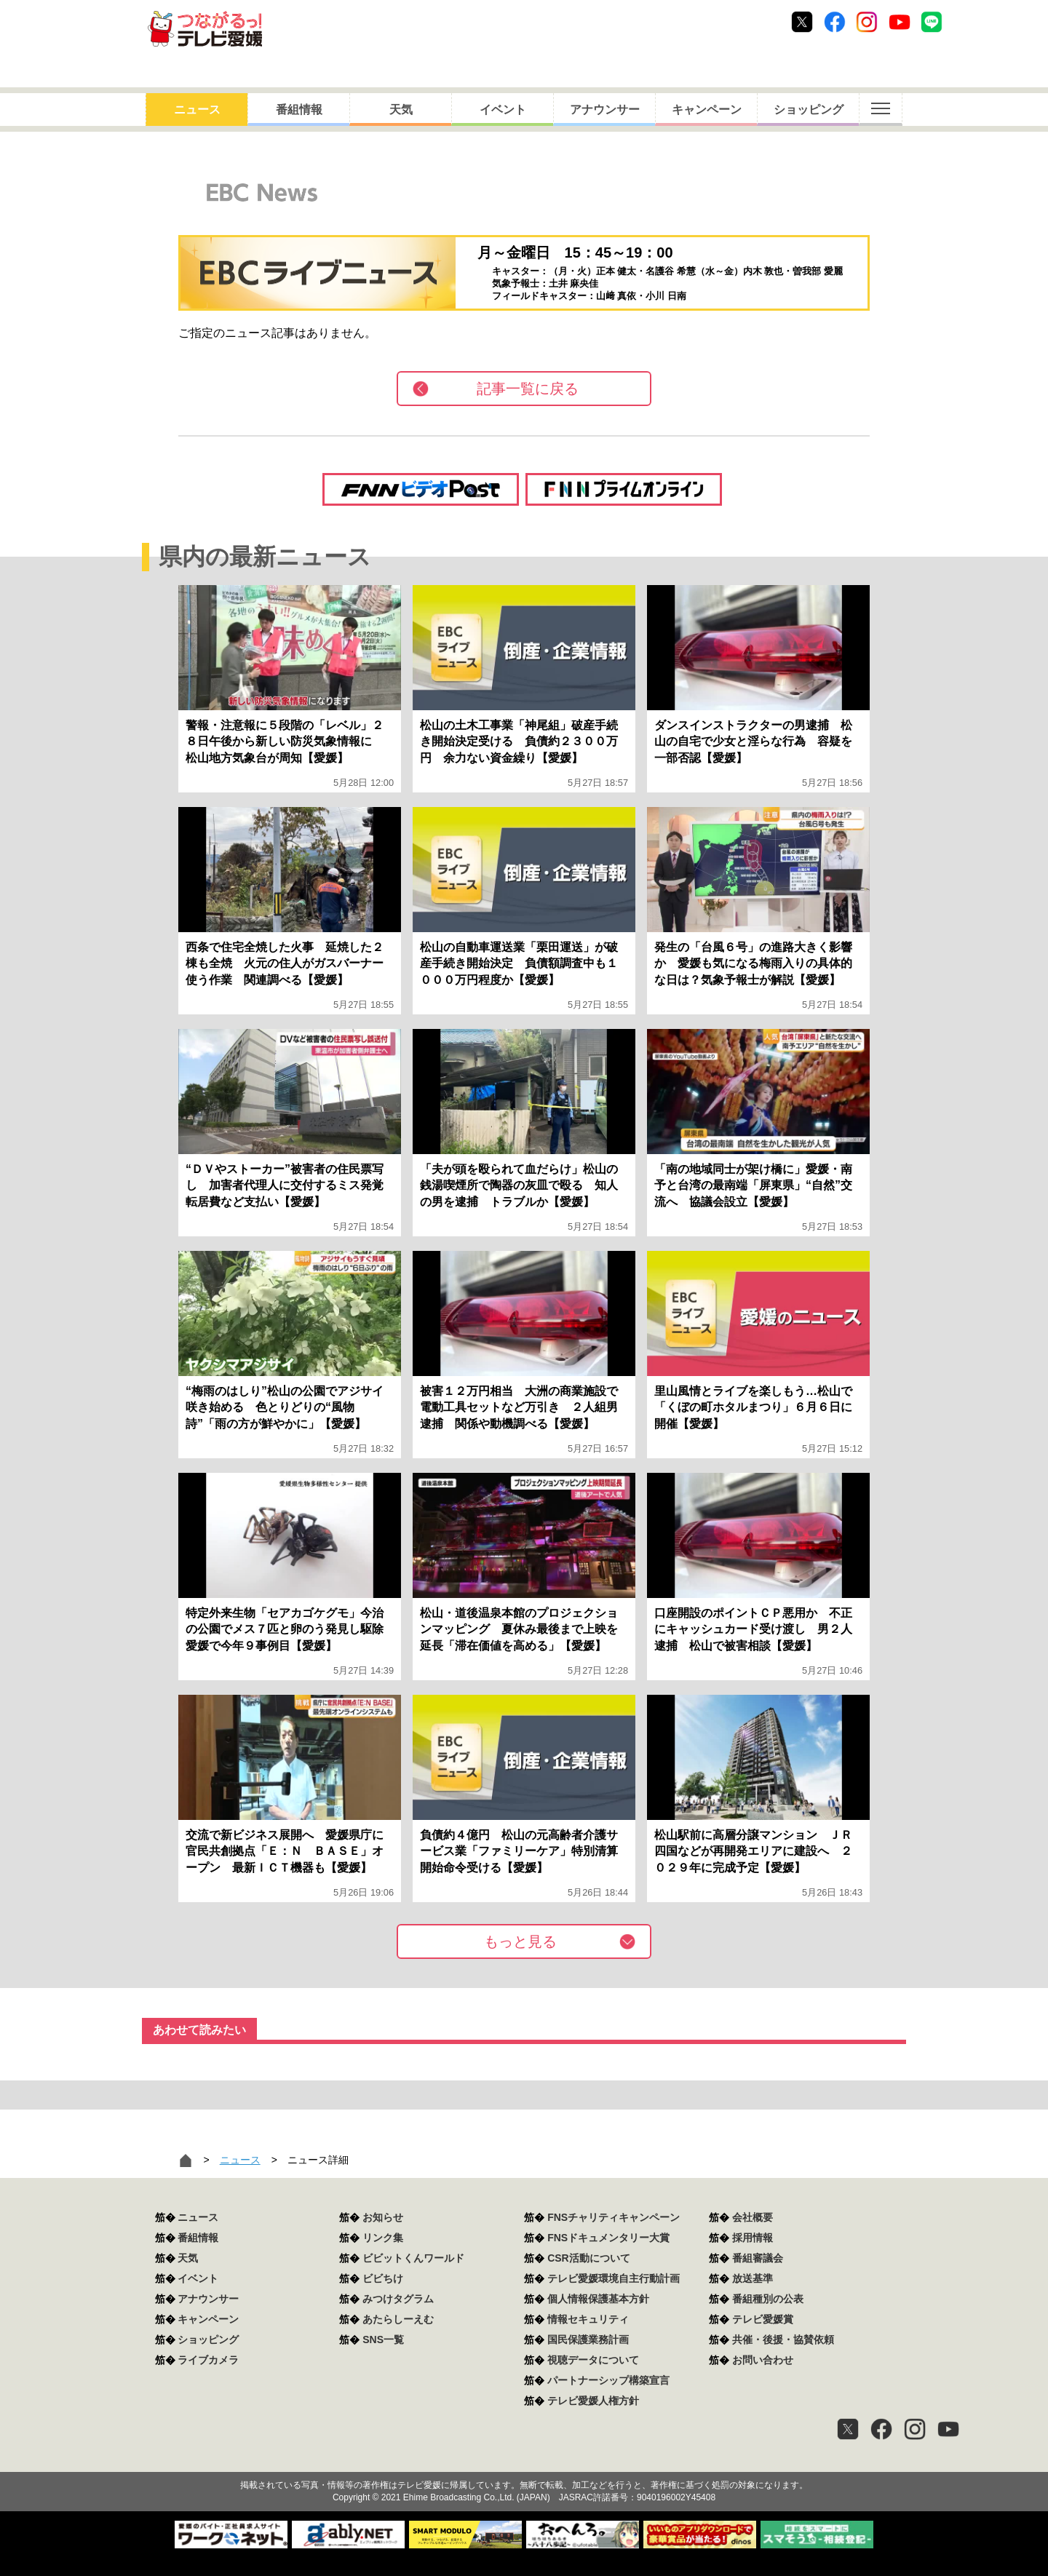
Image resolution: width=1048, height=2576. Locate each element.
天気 (401, 109)
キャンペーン (707, 109)
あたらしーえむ (398, 2319)
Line (931, 22)
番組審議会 (757, 2258)
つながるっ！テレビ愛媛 (524, 2460)
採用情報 (752, 2237)
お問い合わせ (762, 2360)
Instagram (867, 22)
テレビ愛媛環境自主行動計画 (613, 2278)
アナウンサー (605, 109)
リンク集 (382, 2237)
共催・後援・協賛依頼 (783, 2339)
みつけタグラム (398, 2299)
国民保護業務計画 (588, 2339)
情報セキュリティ (588, 2319)
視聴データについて (593, 2360)
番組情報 (299, 109)
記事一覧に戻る (528, 389)
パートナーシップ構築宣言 (608, 2380)
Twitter (802, 22)
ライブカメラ (208, 2360)
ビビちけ (382, 2278)
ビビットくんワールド (413, 2258)
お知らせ (382, 2217)
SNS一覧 (383, 2339)
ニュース (197, 109)
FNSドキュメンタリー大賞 (608, 2237)
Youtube (899, 22)
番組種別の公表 (767, 2299)
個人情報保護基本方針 (598, 2299)
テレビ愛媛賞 (762, 2319)
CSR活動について (588, 2258)
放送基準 (752, 2278)
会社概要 (752, 2217)
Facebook (835, 22)
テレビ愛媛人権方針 (593, 2400)
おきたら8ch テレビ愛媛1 (205, 28)
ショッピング (808, 109)
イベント (503, 109)
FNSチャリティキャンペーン (613, 2217)
